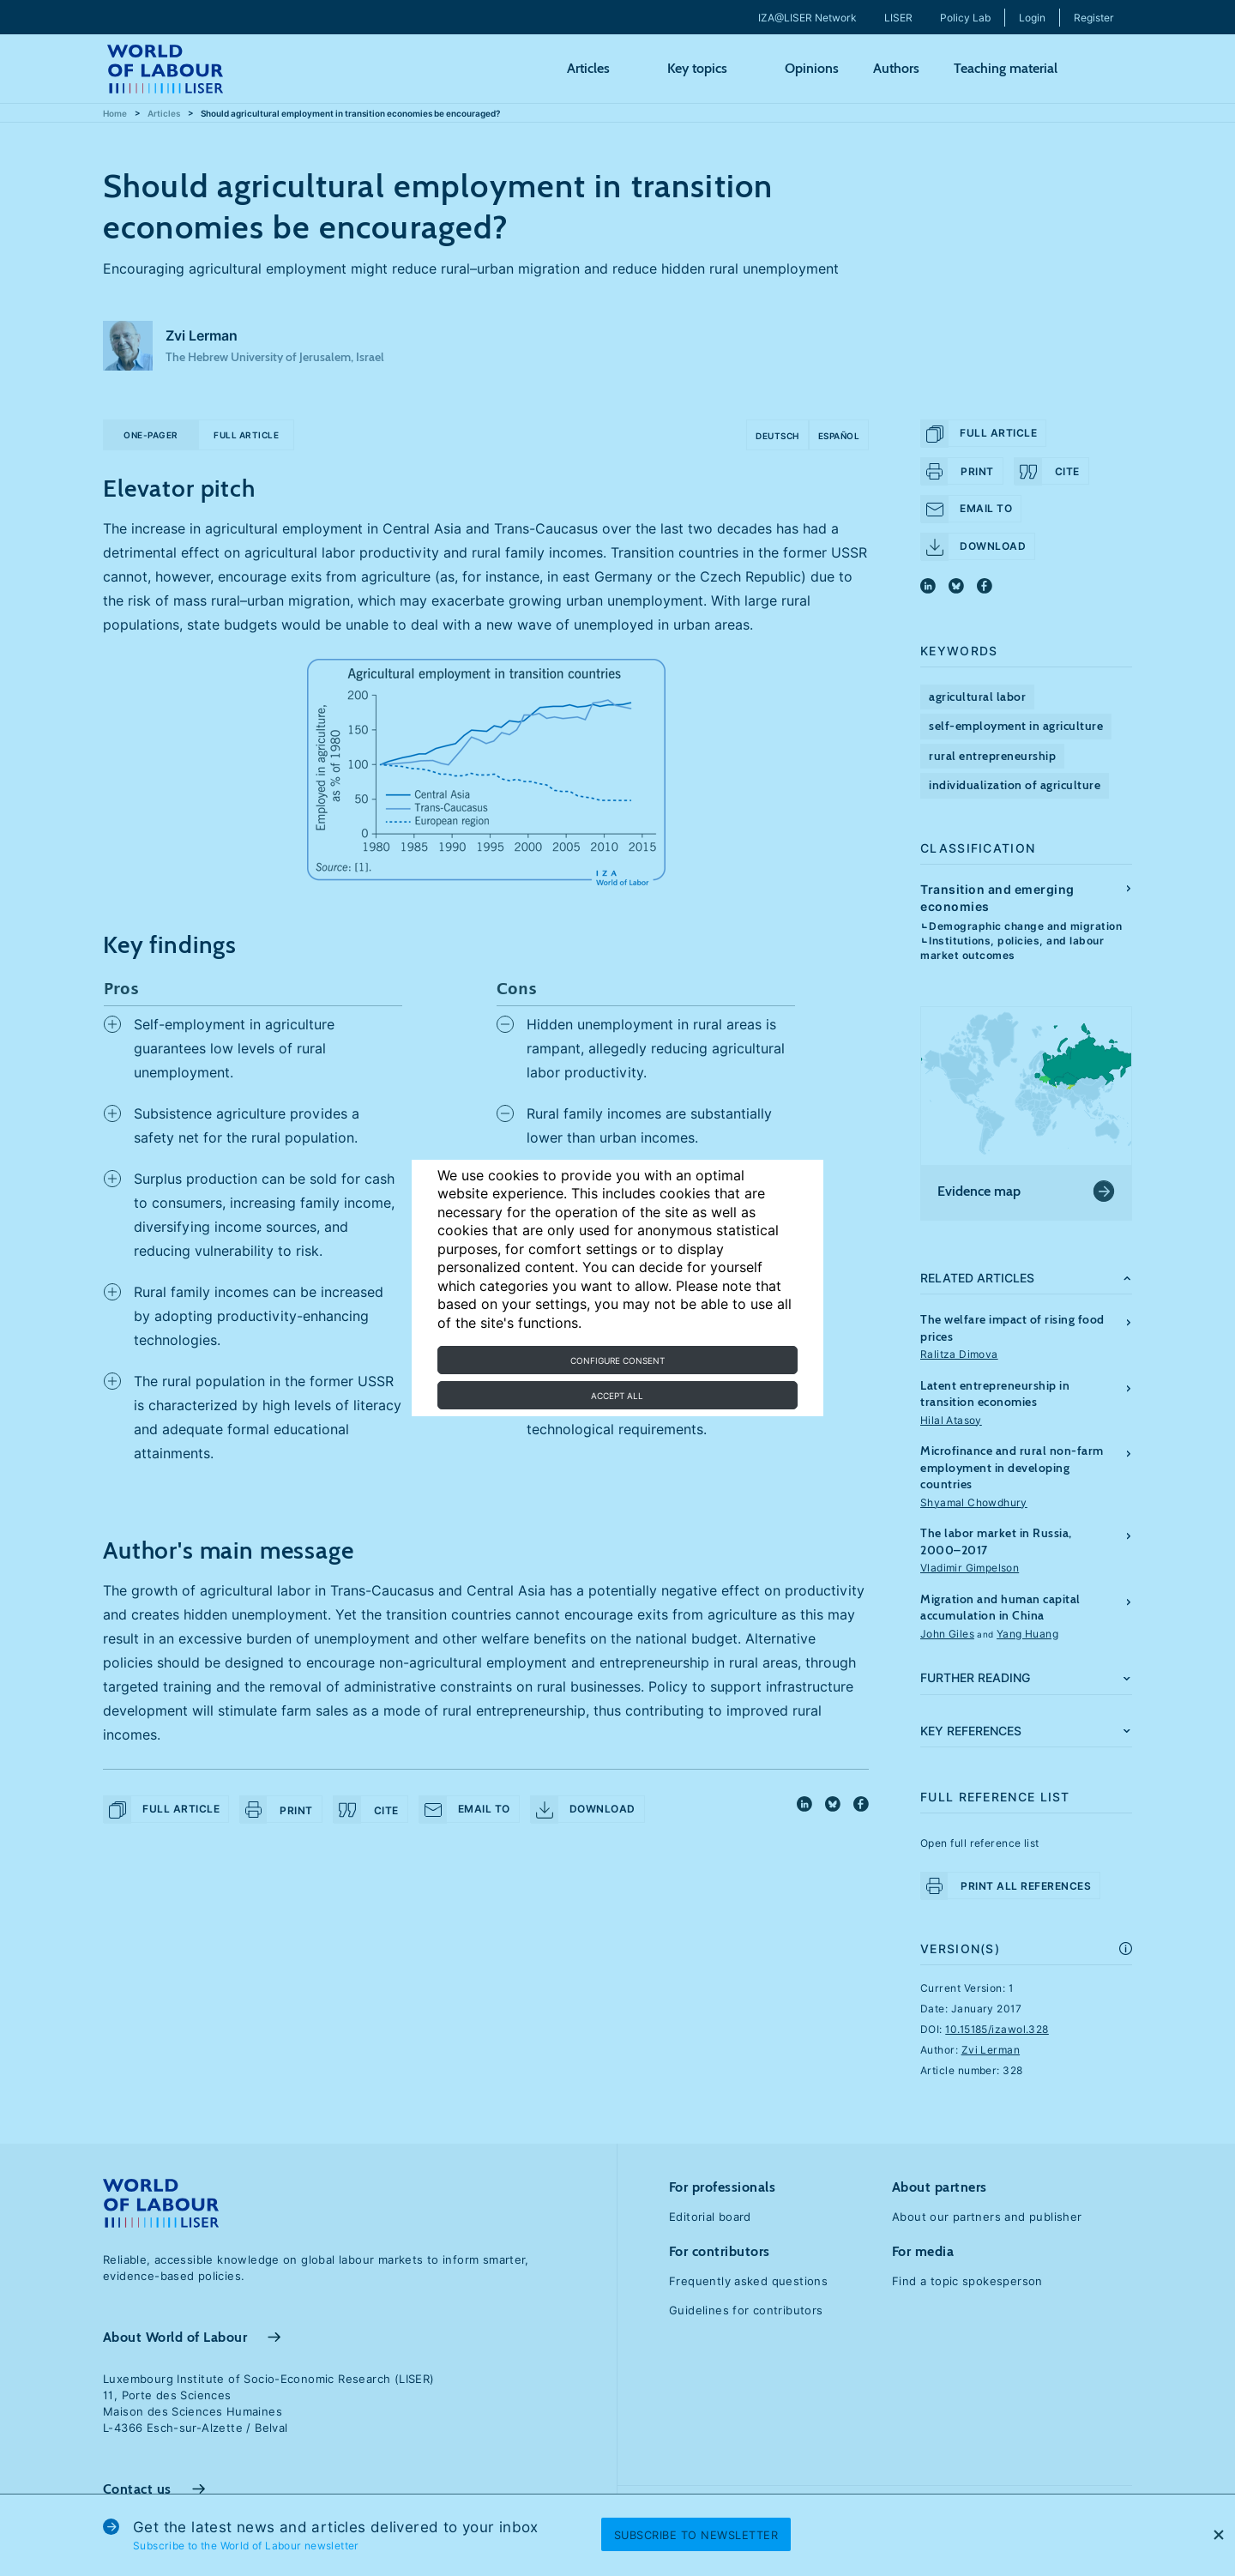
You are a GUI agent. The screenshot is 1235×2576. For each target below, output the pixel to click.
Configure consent (617, 1360)
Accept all (617, 1396)
